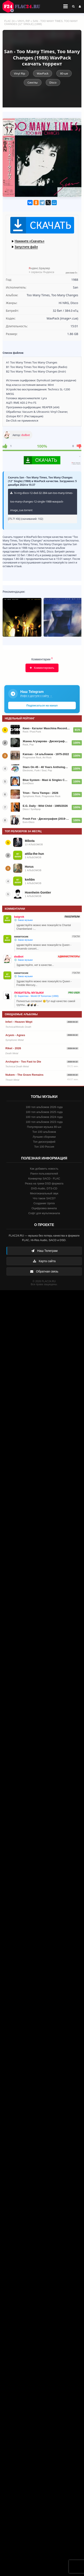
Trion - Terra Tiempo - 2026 (40, 793)
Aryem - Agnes (15, 1035)
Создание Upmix (44, 1203)
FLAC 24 (23, 6)
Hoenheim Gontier (38, 892)
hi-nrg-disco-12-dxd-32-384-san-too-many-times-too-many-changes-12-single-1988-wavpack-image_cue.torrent (41, 501)
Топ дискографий (44, 1141)
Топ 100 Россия (44, 1146)
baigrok (19, 916)
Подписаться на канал (41, 705)
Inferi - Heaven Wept (18, 1021)
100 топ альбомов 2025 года (44, 1112)
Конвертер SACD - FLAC (44, 1178)
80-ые (64, 73)
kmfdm (30, 879)
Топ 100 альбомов (44, 1131)
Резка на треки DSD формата (44, 1183)
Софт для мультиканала (44, 1213)
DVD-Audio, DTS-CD (44, 1188)
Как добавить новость (44, 1168)
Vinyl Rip (23, 21)
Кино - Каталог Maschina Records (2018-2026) (47, 728)
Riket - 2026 (13, 1048)
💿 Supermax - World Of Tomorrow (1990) (36, 996)
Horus (29, 866)
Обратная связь (44, 1271)
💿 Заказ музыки (23, 920)
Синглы (32, 82)
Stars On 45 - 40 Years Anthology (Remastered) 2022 (46, 767)
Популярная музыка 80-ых (44, 1126)
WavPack (42, 73)
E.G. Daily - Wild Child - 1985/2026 (45, 805)
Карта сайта (44, 1261)
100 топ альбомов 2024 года (44, 1117)
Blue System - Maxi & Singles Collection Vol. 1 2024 (46, 780)
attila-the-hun (34, 853)
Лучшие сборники (44, 1136)
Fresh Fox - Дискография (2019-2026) (46, 818)
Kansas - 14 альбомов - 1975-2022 (46, 754)
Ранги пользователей (44, 1173)
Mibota (30, 841)
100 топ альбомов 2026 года (44, 1107)
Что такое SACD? (44, 1198)
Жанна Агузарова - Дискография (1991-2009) (46, 741)
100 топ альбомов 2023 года (44, 1122)
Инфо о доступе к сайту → (36, 695)
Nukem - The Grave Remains (24, 1074)
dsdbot (25, 435)
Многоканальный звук (44, 1193)
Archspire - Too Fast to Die (23, 1061)
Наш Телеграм (44, 1250)
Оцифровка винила (44, 1208)
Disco (53, 82)
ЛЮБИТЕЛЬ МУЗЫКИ (29, 992)
